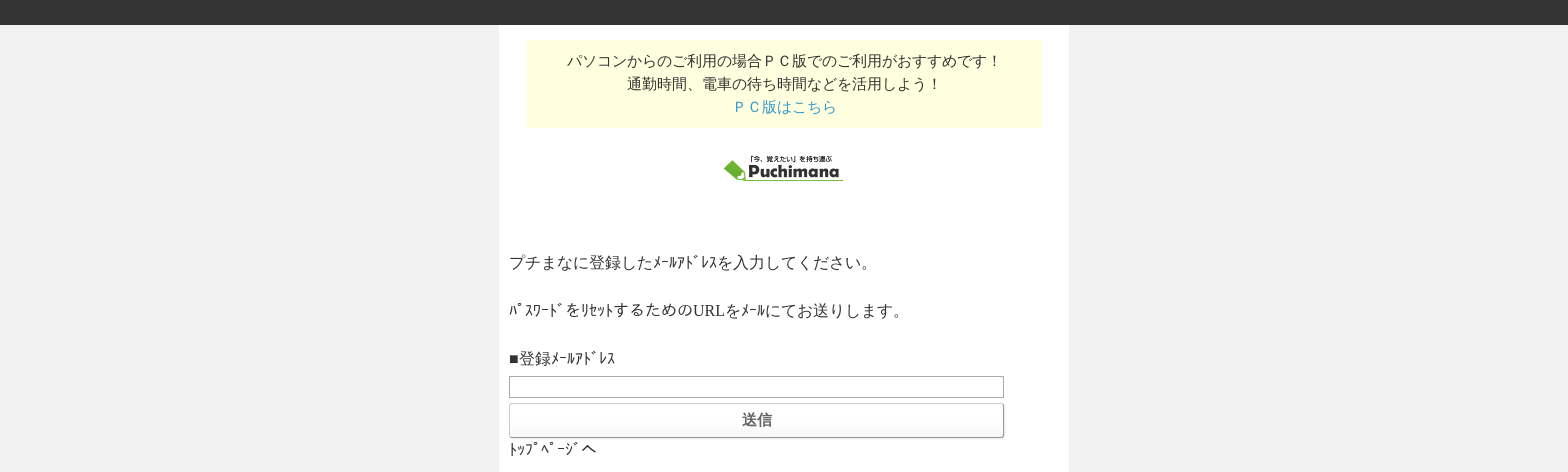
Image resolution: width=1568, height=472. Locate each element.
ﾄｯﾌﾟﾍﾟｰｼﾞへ (553, 449)
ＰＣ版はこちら (784, 106)
